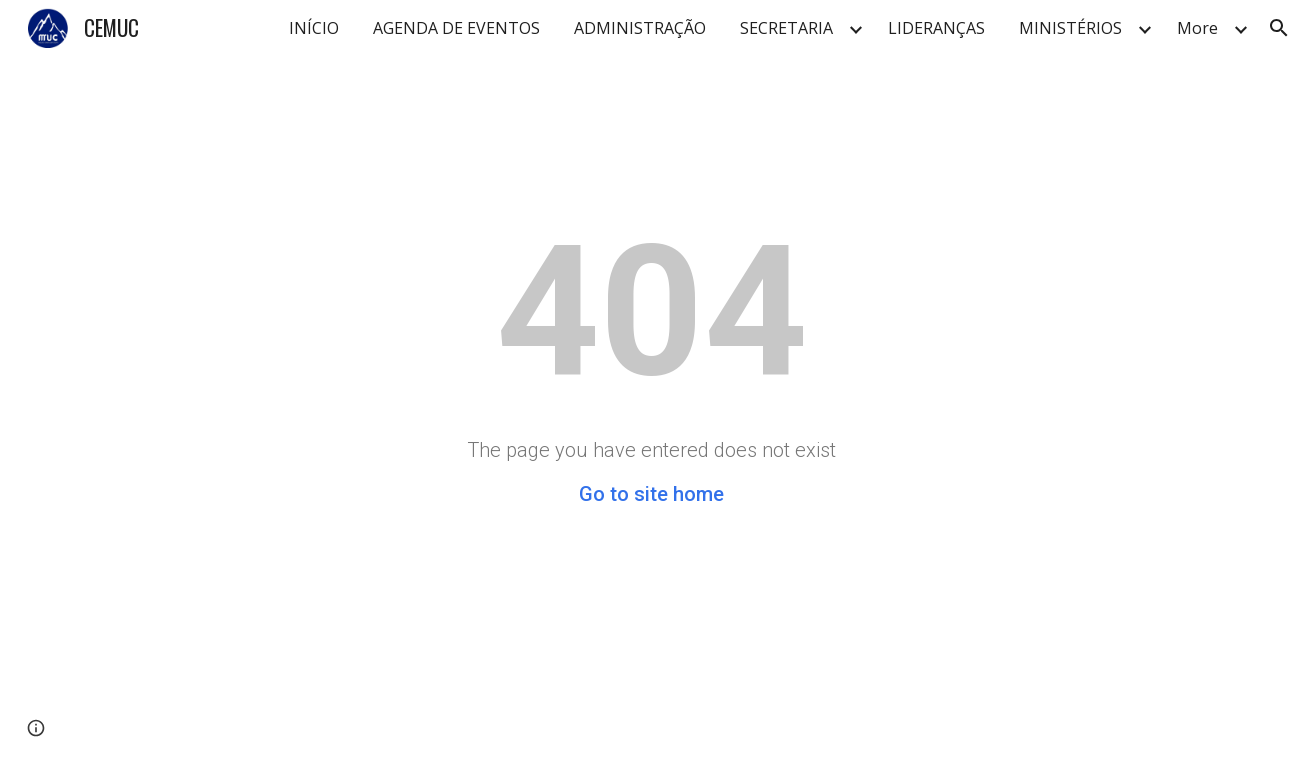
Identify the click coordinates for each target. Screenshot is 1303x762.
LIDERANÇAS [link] (936, 28)
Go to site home (651, 494)
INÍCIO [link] (314, 28)
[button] (1279, 28)
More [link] (1197, 28)
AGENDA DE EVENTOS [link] (456, 28)
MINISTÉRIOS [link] (1070, 28)
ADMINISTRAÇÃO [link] (640, 28)
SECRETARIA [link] (786, 28)
